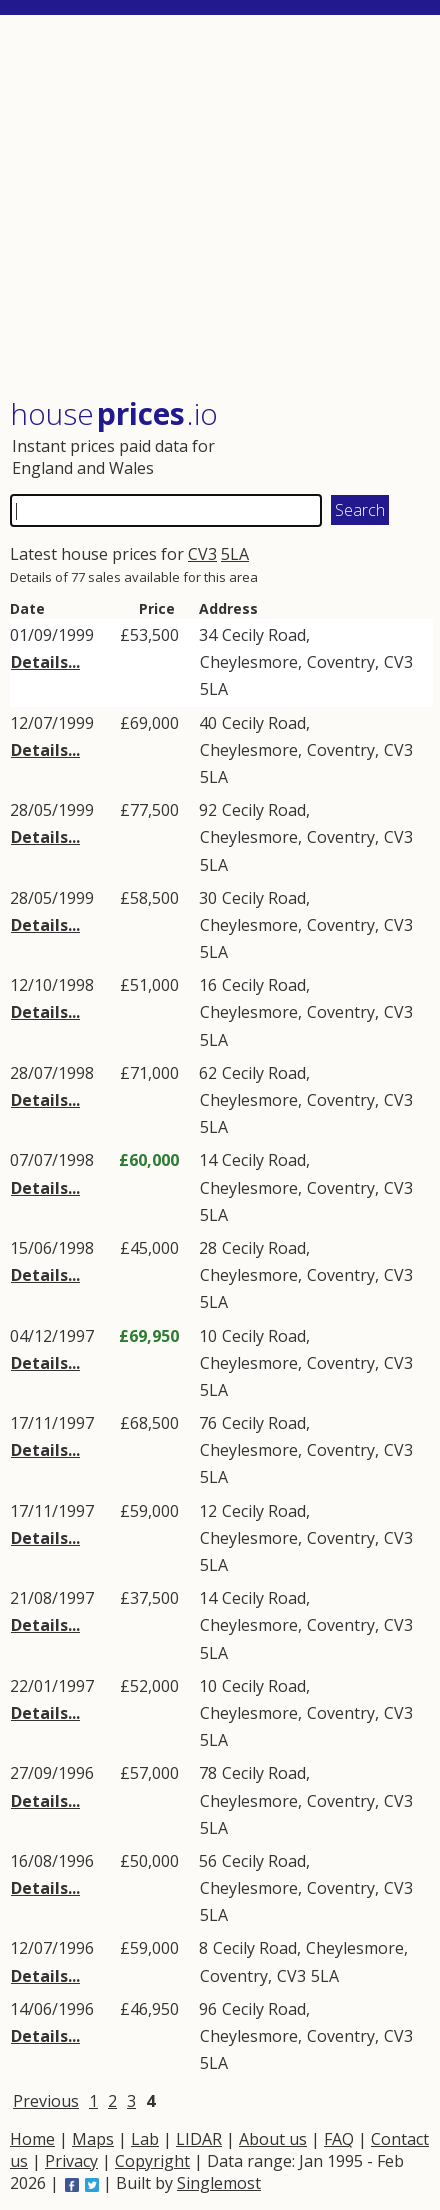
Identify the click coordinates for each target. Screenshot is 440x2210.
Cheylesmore (249, 662)
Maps (93, 2139)
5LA (235, 554)
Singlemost (219, 2183)
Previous (46, 2101)
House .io (114, 413)
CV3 (202, 554)
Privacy (71, 2161)
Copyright (152, 2161)
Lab (145, 2139)
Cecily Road (264, 635)
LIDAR (199, 2139)
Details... (45, 662)
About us (273, 2139)
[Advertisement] (221, 208)
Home (32, 2139)
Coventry (341, 662)
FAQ (339, 2139)
